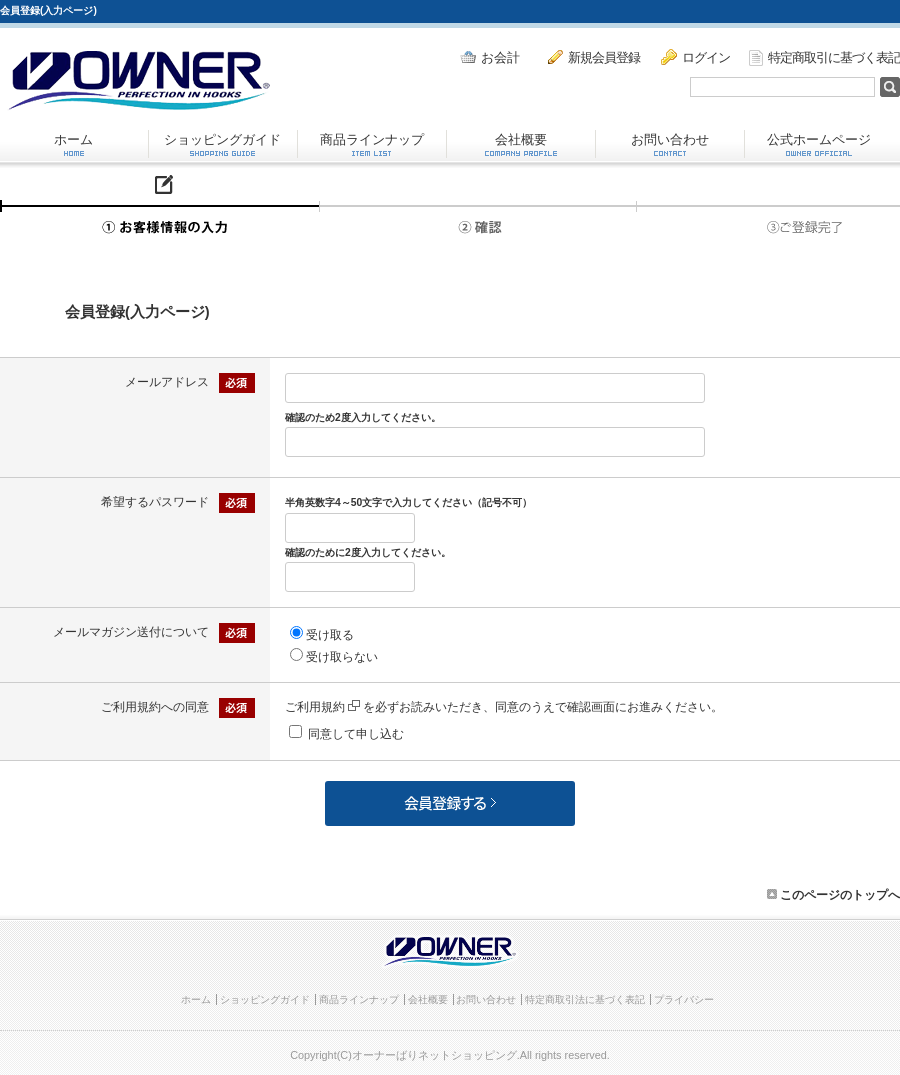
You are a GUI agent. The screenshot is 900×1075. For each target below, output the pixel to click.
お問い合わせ (670, 144)
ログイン (695, 57)
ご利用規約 (322, 707)
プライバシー (684, 999)
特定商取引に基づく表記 (824, 58)
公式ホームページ (819, 144)
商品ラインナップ (372, 144)
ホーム (73, 144)
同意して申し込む (356, 734)
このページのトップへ (833, 895)
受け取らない (342, 657)
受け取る (330, 635)
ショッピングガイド (222, 144)
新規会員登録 (594, 57)
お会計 (490, 57)
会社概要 (521, 144)
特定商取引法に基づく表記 (585, 999)
